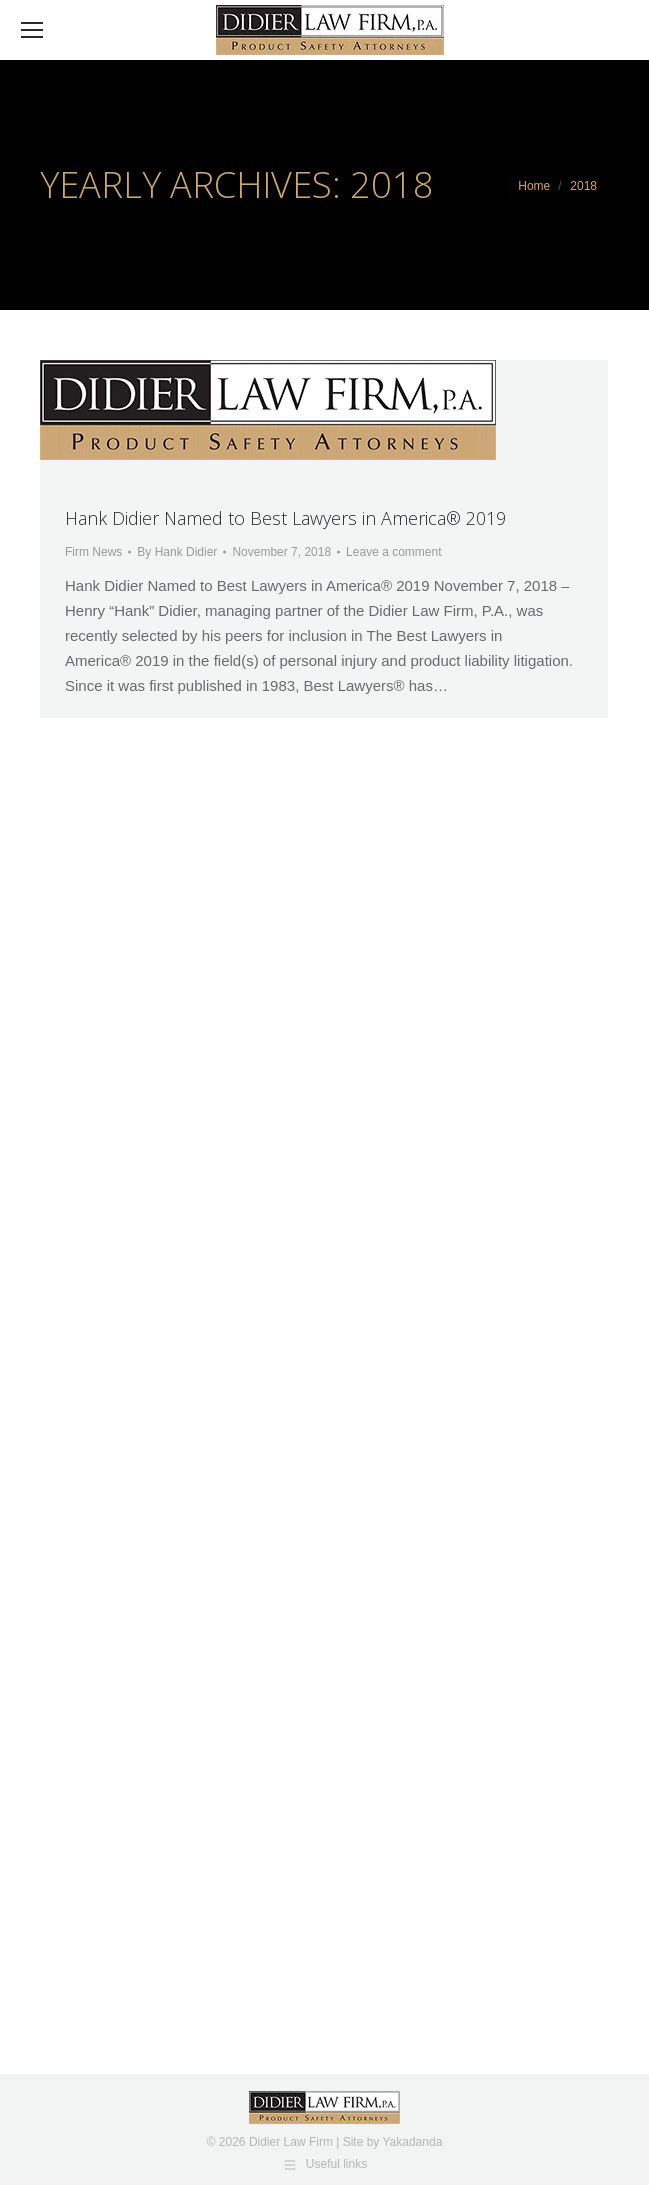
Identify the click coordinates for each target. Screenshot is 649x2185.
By (177, 552)
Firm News (93, 552)
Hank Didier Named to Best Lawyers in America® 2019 (285, 518)
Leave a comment (393, 552)
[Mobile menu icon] (32, 30)
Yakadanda (412, 2142)
